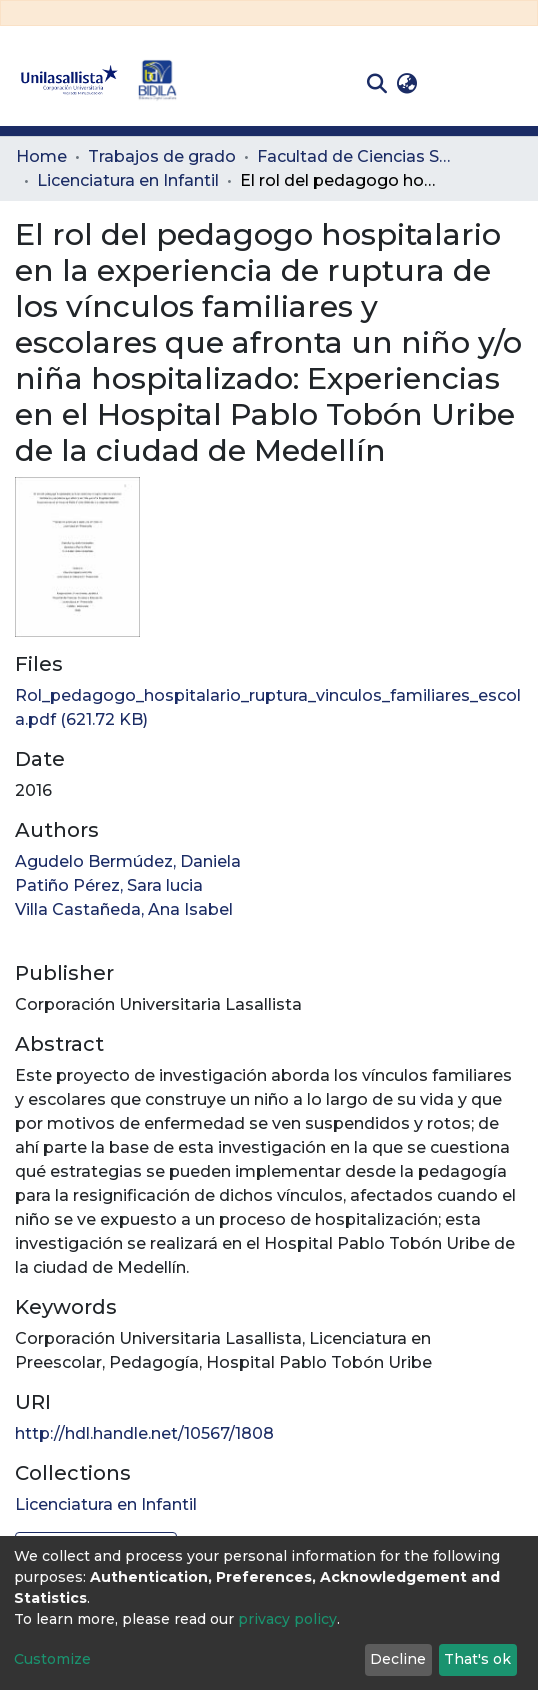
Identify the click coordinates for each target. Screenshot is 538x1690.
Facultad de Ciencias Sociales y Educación (357, 156)
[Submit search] (376, 84)
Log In (453, 83)
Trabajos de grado (162, 156)
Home (41, 156)
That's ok (477, 1659)
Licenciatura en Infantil (128, 180)
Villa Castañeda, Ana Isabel (124, 909)
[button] (406, 84)
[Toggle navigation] (508, 84)
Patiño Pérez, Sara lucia (109, 885)
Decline (398, 1659)
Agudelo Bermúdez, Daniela (128, 861)
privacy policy (287, 1619)
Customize (52, 1659)
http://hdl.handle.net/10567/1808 (144, 1433)
